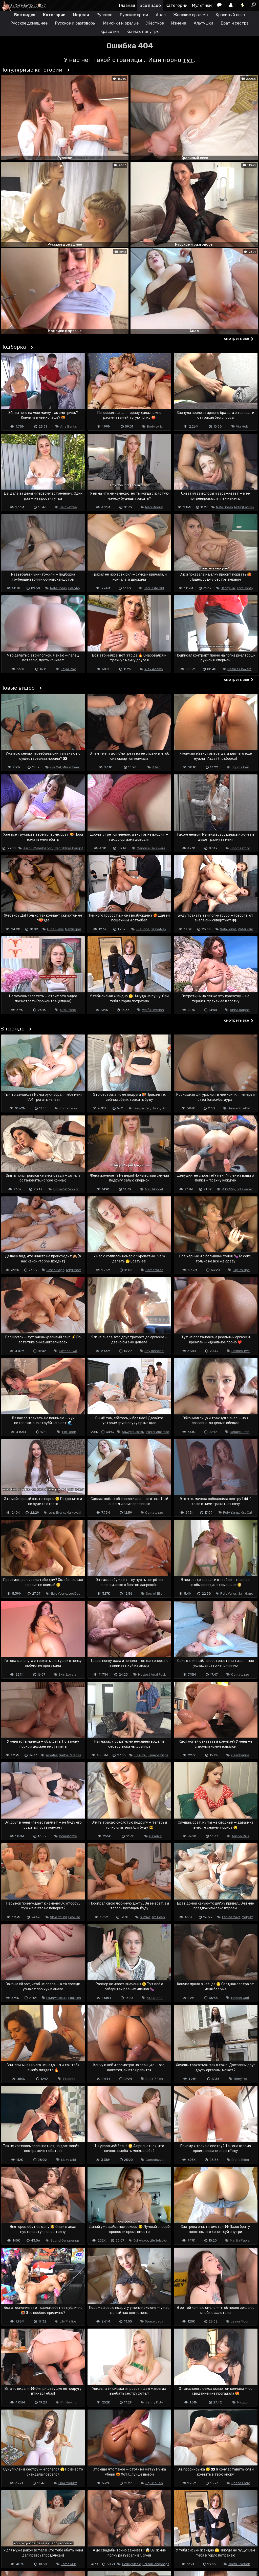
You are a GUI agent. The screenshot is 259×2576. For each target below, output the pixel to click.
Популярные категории (31, 70)
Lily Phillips (241, 1125)
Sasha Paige (55, 1125)
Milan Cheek (70, 623)
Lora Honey (245, 444)
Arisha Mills (240, 1692)
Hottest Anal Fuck (152, 1530)
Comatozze (68, 964)
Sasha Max (158, 784)
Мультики (202, 5)
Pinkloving (68, 2258)
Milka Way (228, 1044)
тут (188, 60)
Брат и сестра (235, 23)
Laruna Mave (231, 1772)
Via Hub (242, 282)
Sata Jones (228, 784)
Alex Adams (153, 524)
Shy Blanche (154, 1206)
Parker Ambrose (157, 1287)
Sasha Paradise (70, 1611)
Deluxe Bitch (239, 1287)
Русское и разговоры (75, 23)
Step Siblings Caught (68, 704)
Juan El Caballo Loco (37, 704)
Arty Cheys (73, 1125)
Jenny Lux (228, 444)
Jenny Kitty (154, 2258)
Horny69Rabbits (66, 1044)
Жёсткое (155, 23)
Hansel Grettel (239, 964)
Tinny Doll (240, 1934)
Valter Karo (245, 784)
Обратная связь (52, 2552)
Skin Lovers (68, 1530)
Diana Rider (240, 2015)
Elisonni (69, 1934)
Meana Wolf (240, 1853)
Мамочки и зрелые (121, 23)
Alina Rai (52, 1611)
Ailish (156, 623)
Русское (104, 14)
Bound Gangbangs (65, 2096)
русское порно (200, 2523)
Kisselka (155, 1692)
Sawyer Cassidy (133, 1287)
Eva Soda (142, 784)
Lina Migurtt (67, 2338)
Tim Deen (69, 1287)
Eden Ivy (74, 444)
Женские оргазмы (190, 14)
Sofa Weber (244, 1044)
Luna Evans (55, 784)
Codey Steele (131, 2419)
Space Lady (154, 2177)
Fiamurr (242, 2500)
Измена (178, 23)
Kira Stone (68, 865)
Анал (161, 14)
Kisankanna (240, 1611)
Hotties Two (68, 1206)
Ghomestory (240, 704)
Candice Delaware (151, 704)
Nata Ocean (224, 363)
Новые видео (17, 543)
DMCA (8, 2552)
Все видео (150, 5)
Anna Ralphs (240, 865)
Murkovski (74, 1368)
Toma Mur (68, 2419)
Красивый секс (230, 14)
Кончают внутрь (142, 31)
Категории (176, 5)
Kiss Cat (55, 623)
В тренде (12, 884)
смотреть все (239, 194)
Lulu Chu (140, 1611)
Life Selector (158, 2096)
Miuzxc (242, 2258)
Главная (127, 5)
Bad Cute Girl (154, 444)
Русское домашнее (28, 23)
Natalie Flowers (239, 524)
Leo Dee (74, 1449)
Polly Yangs (231, 1368)
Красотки (109, 31)
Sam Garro (245, 1449)
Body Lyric (155, 282)
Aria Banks (68, 282)
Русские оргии (134, 14)
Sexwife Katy (67, 2500)
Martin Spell (73, 784)
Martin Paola (240, 2096)
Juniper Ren (141, 964)
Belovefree (68, 363)
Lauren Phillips (158, 1611)
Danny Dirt (159, 964)
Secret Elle (154, 1449)
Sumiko (145, 1772)
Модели (81, 14)
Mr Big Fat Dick (244, 363)
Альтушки (203, 23)
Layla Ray (68, 524)
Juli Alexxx (140, 2096)
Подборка (13, 202)
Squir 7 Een (240, 623)
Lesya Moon (240, 2177)
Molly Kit (247, 1772)
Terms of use (26, 2552)
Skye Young (58, 1449)
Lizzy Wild (68, 2015)
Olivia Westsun (56, 1853)
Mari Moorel (154, 363)
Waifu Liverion (153, 865)
